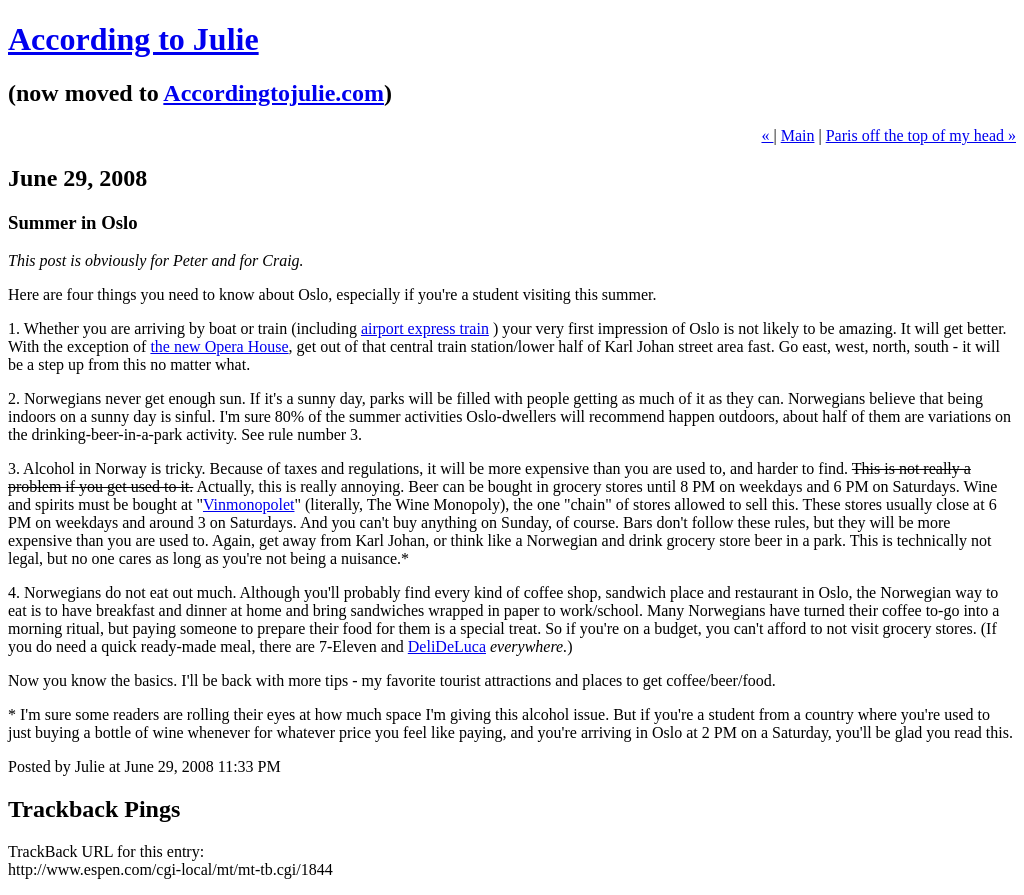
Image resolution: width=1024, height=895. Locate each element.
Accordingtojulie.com (273, 93)
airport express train (425, 328)
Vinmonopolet (248, 504)
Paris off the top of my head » (921, 135)
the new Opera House (219, 346)
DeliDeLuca (447, 646)
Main (798, 135)
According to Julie (133, 39)
